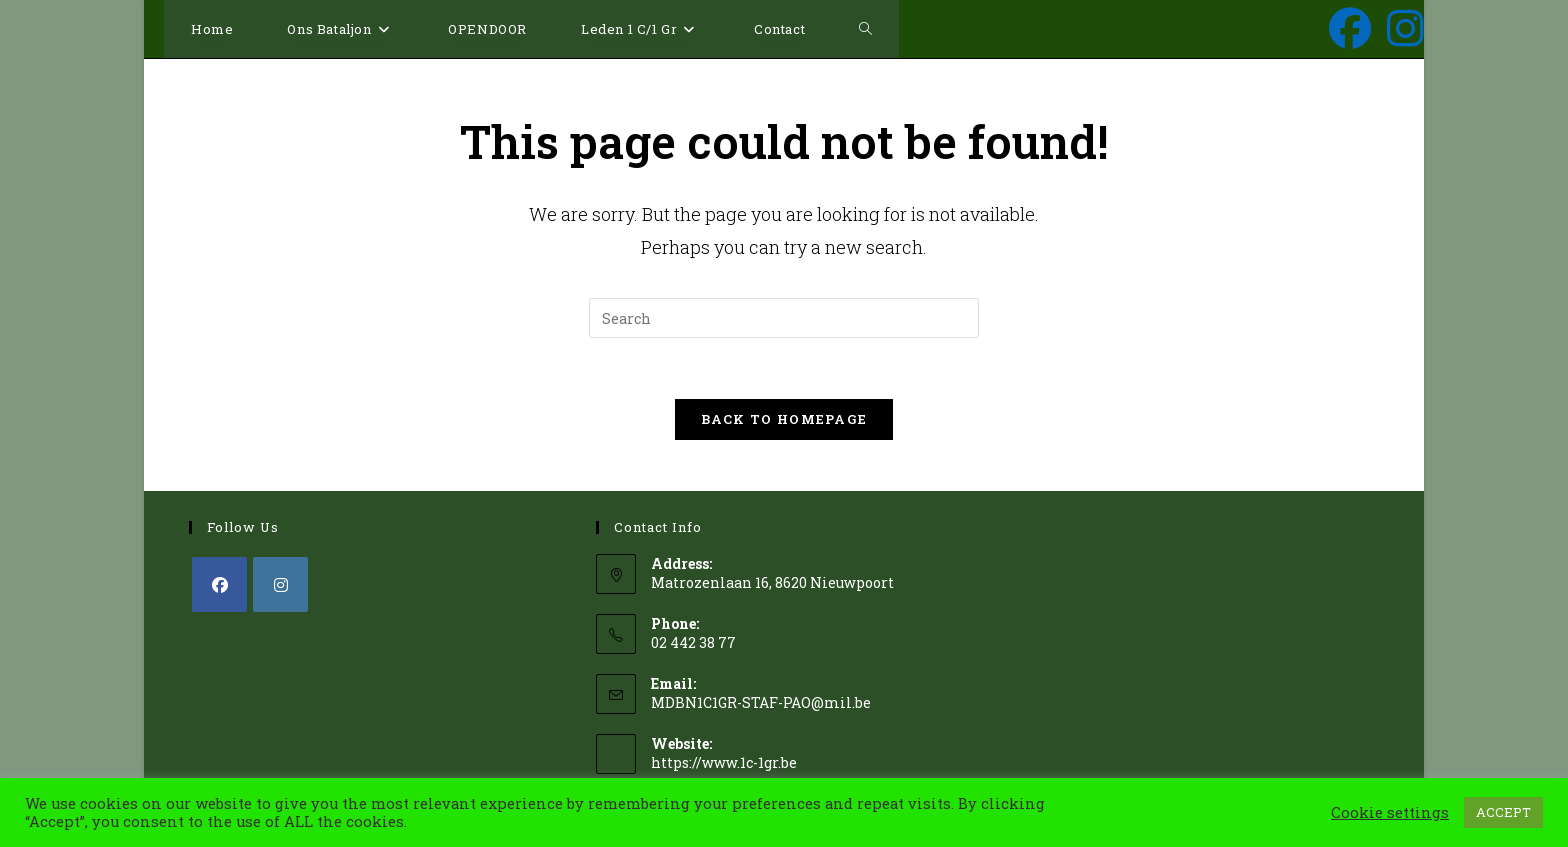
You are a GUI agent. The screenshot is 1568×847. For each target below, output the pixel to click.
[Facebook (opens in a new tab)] (1350, 28)
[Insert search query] (784, 318)
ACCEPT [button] (1503, 812)
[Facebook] (219, 584)
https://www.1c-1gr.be (724, 762)
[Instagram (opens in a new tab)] (1405, 28)
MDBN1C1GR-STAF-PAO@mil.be (761, 702)
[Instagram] (280, 584)
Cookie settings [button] (1390, 813)
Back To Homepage (784, 419)
